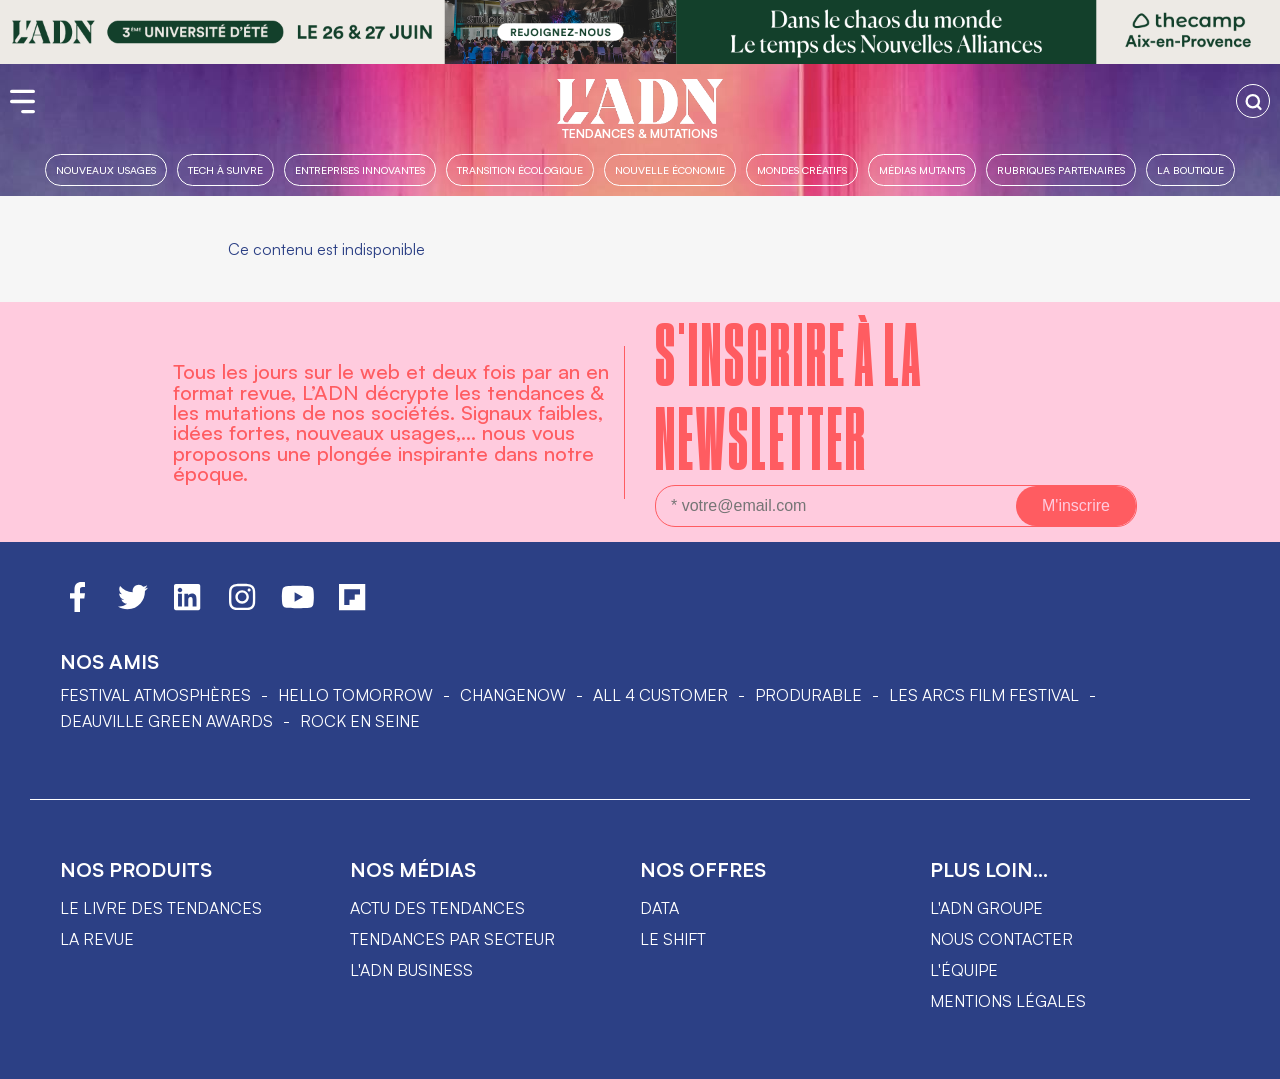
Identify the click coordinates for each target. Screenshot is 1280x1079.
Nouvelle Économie (670, 169)
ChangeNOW (513, 695)
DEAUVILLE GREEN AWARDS (166, 721)
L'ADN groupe (986, 908)
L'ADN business (411, 970)
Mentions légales (1008, 1001)
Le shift (673, 939)
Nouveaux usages (106, 169)
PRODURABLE (808, 695)
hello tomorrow (355, 695)
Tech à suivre (225, 169)
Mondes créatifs (802, 169)
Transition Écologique (520, 169)
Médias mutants (922, 169)
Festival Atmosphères (155, 695)
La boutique (1190, 169)
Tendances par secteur (452, 939)
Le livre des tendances (161, 908)
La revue (97, 939)
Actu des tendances (437, 908)
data (659, 908)
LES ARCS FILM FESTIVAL (984, 695)
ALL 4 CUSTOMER (660, 695)
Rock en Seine (360, 721)
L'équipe (964, 970)
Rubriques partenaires (1061, 169)
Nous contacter (1001, 939)
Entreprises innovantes (360, 169)
